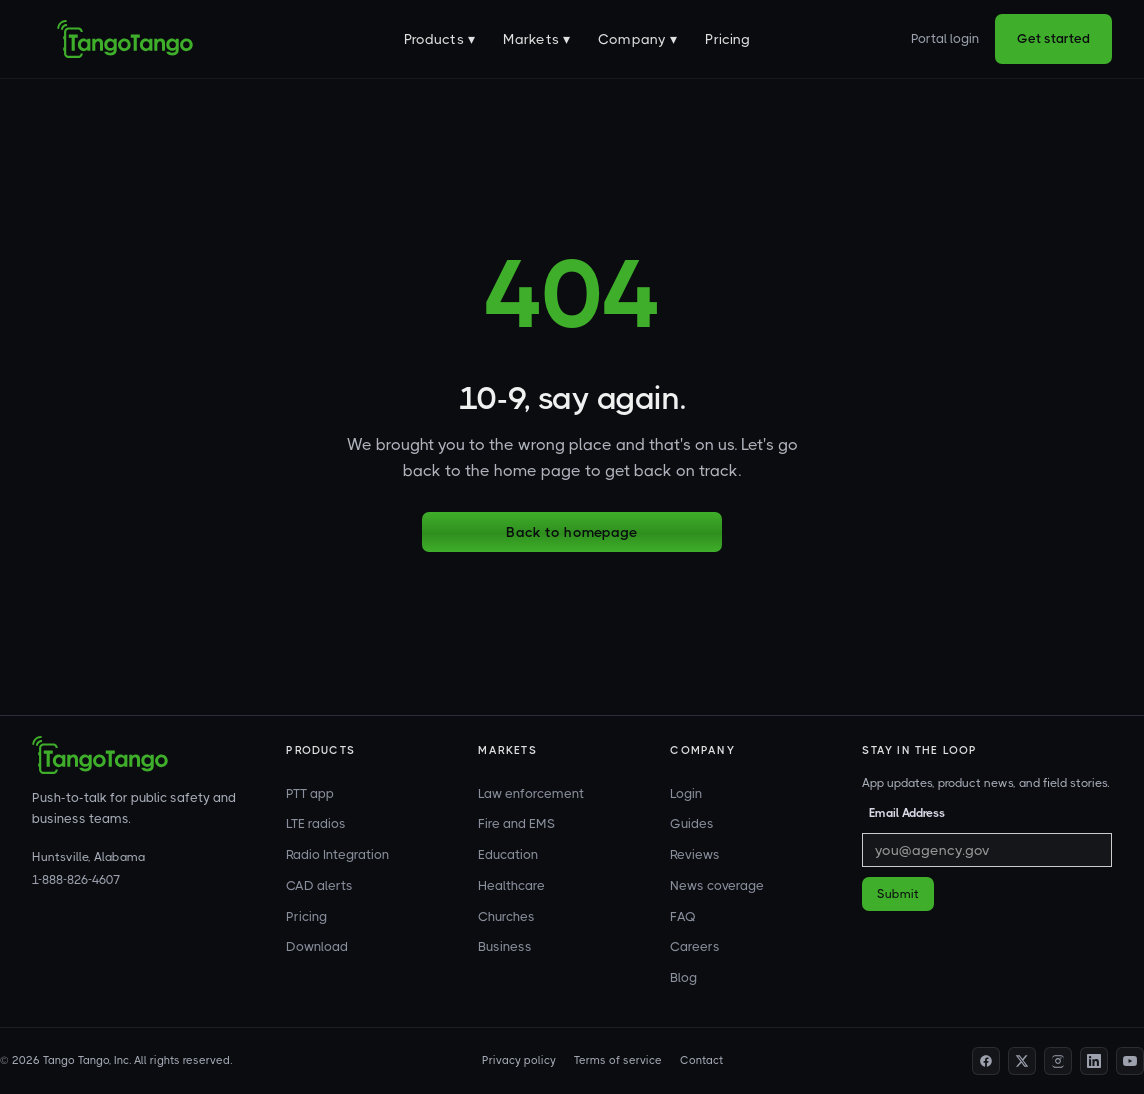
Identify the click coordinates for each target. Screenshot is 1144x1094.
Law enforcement (531, 793)
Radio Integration (337, 854)
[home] (125, 39)
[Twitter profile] (1022, 1061)
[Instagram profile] (1058, 1061)
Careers (695, 946)
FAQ (683, 916)
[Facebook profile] (986, 1061)
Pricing (727, 39)
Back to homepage (571, 532)
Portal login (945, 38)
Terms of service (618, 1060)
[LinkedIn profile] (1094, 1061)
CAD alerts (319, 885)
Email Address (907, 813)
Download (317, 946)
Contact (701, 1060)
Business (505, 946)
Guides (692, 823)
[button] (439, 39)
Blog (683, 977)
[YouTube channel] (1130, 1061)
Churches (506, 916)
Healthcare (511, 885)
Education (508, 854)
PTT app (310, 793)
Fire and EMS (516, 823)
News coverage (717, 885)
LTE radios (316, 823)
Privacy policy (519, 1060)
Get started (1053, 38)
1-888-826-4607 (76, 880)
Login (686, 793)
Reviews (695, 854)
